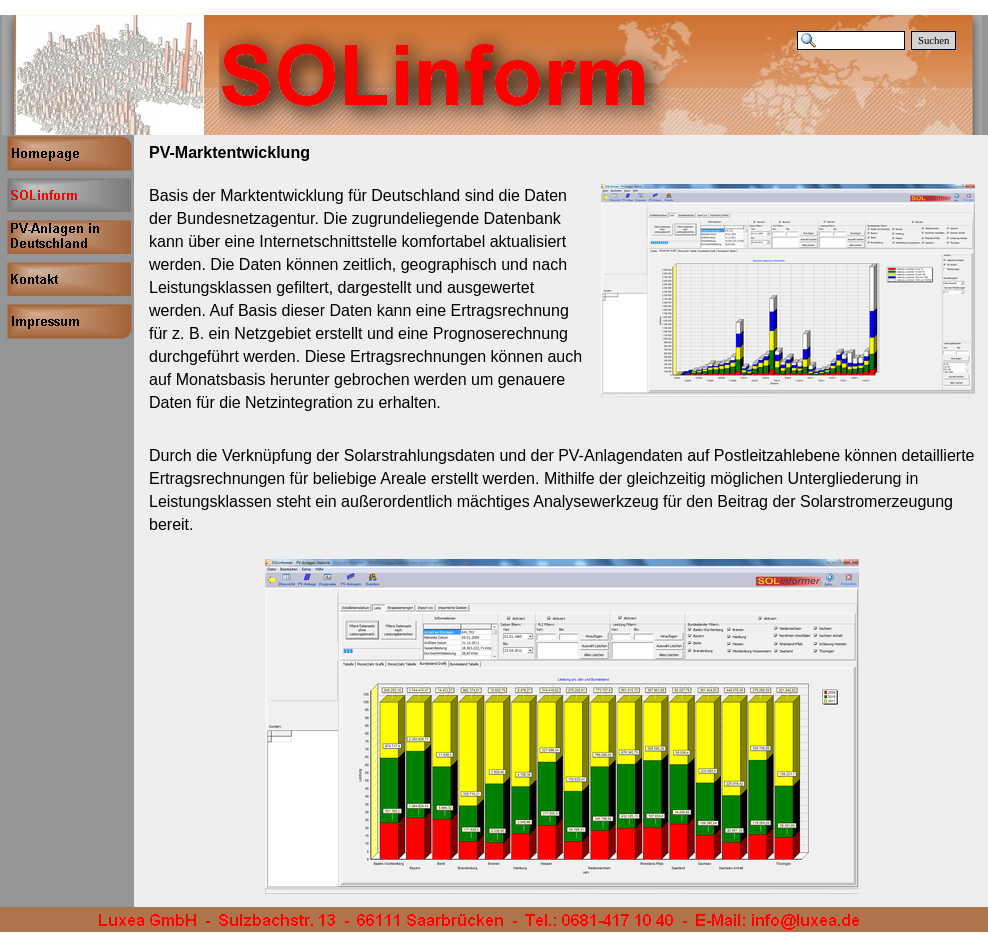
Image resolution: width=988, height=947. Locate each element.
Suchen (933, 40)
